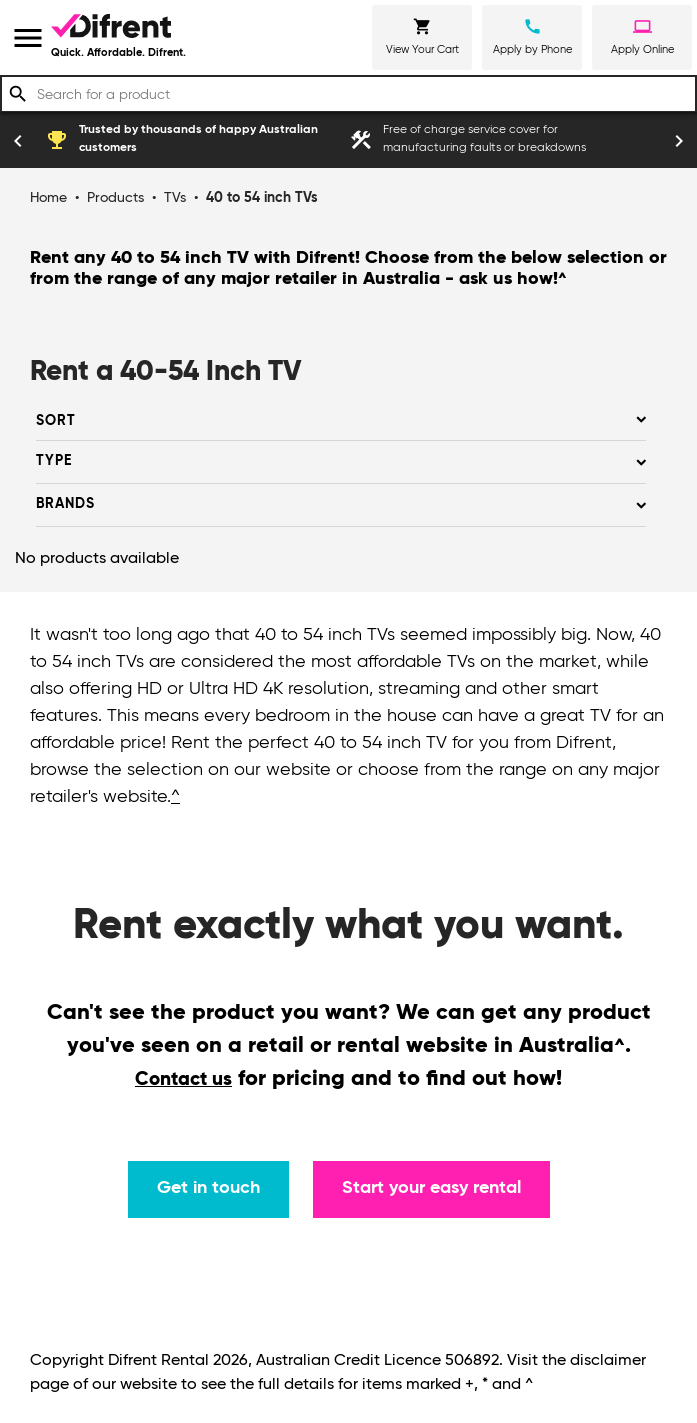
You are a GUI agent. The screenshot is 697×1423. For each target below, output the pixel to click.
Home (48, 198)
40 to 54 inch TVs (262, 198)
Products (115, 198)
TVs (175, 198)
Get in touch (208, 1188)
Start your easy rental (431, 1188)
